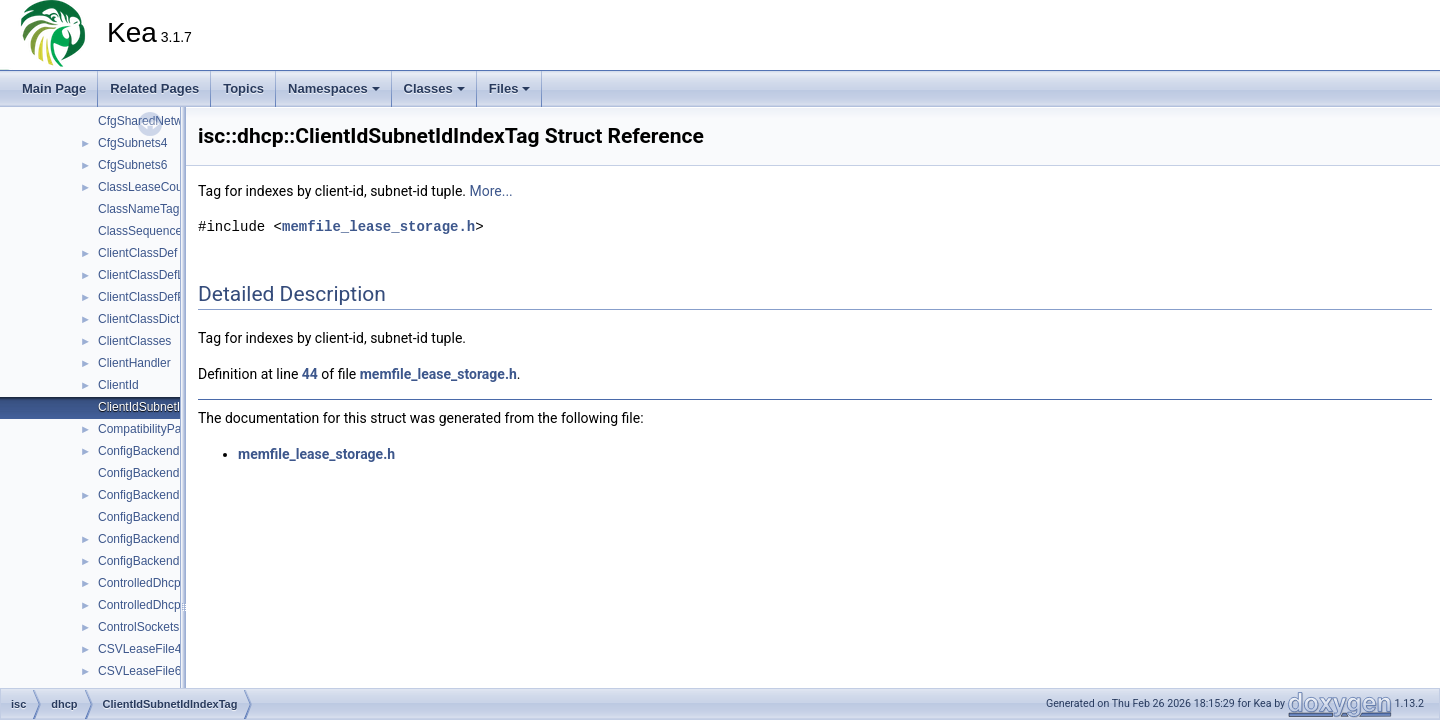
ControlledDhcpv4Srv (154, 583)
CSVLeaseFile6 (139, 671)
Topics (243, 88)
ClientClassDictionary (155, 319)
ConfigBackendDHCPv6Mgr (172, 517)
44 (310, 374)
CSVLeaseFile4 (139, 649)
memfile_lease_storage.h (378, 226)
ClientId (118, 385)
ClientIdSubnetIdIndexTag (166, 407)
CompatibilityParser (150, 429)
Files (510, 88)
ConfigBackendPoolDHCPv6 (174, 561)
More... (490, 191)
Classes (434, 88)
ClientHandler (134, 363)
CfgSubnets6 (132, 165)
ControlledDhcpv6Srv (154, 605)
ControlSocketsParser (156, 627)
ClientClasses (134, 341)
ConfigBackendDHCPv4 (162, 451)
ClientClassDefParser (155, 297)
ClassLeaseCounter (150, 187)
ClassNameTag (138, 209)
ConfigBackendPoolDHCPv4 (174, 539)
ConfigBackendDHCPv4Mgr (172, 473)
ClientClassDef (137, 253)
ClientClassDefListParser (164, 275)
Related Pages (154, 88)
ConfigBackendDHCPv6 (162, 495)
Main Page (54, 88)
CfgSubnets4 (132, 143)
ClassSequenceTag (149, 231)
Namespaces (334, 88)
